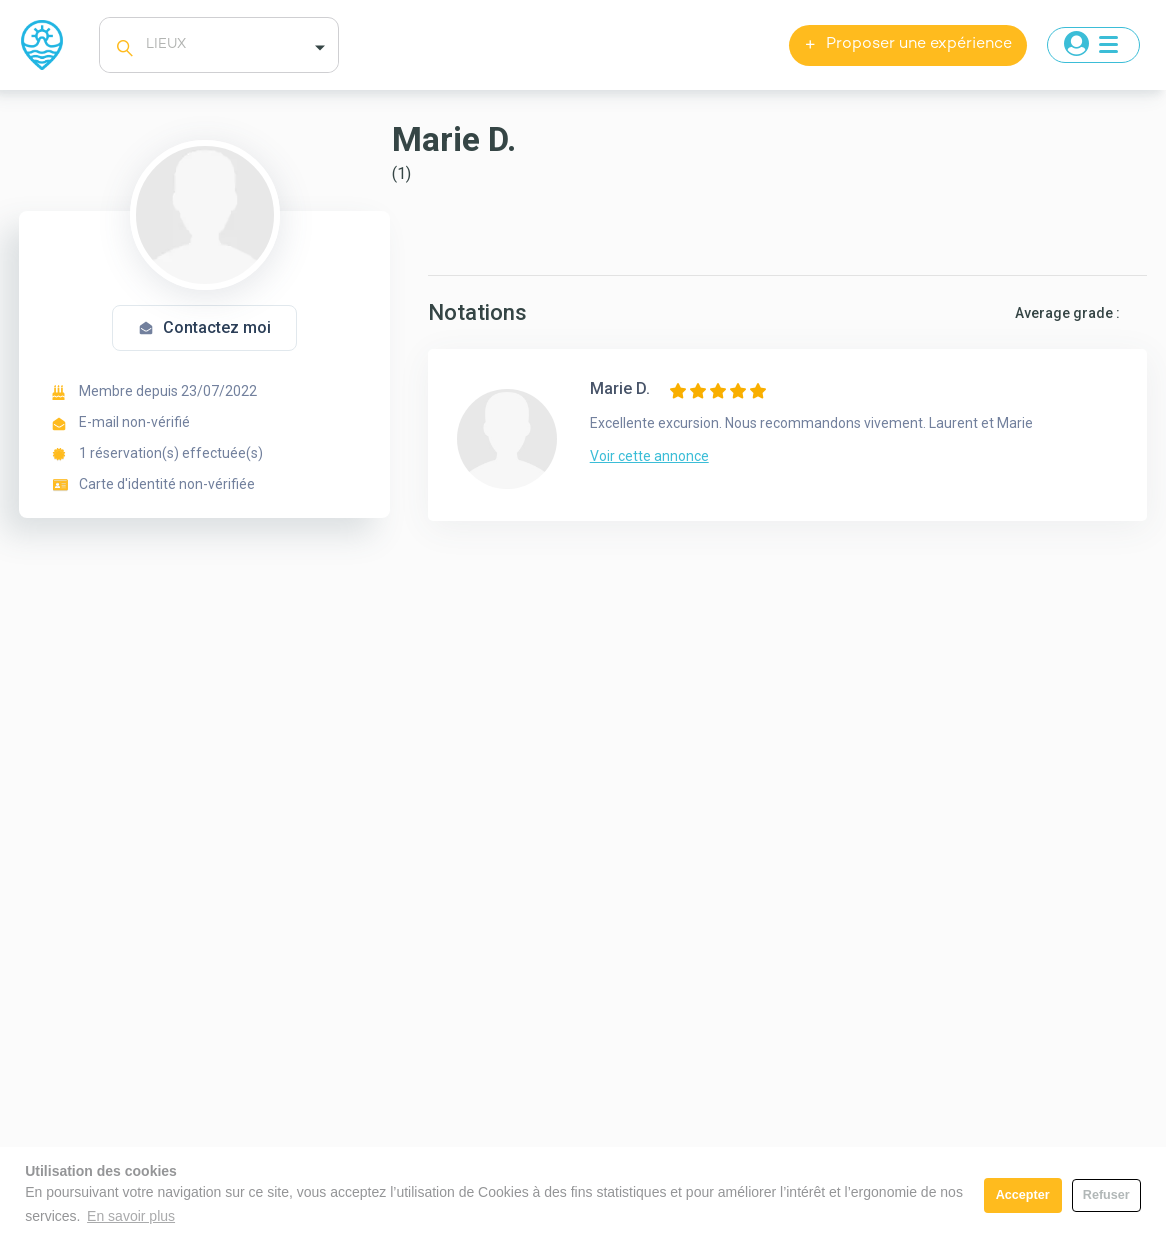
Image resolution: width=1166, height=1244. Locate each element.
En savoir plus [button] (131, 1216)
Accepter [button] (1023, 1195)
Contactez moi (204, 327)
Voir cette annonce (649, 456)
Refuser (1106, 1195)
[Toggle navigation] (1093, 45)
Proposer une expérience (908, 45)
